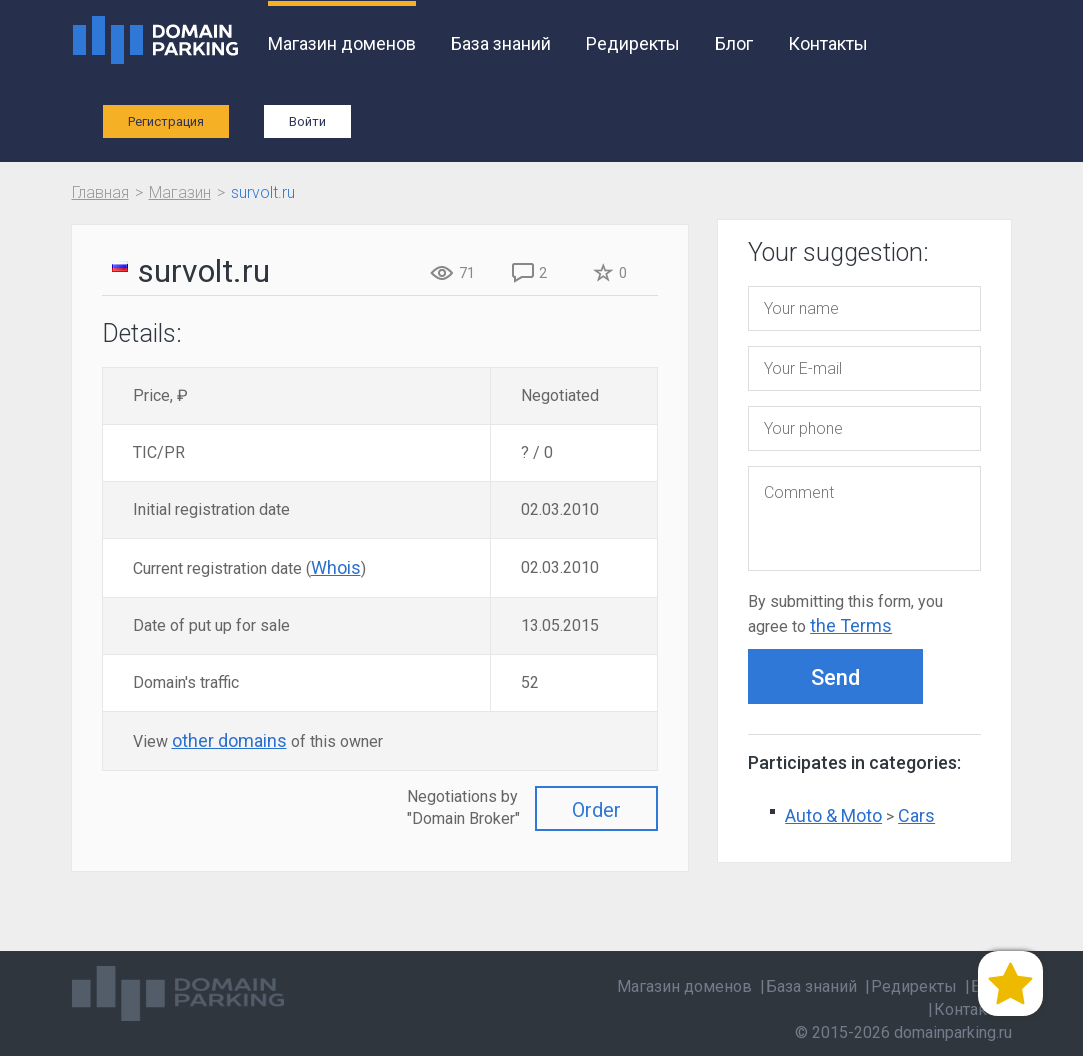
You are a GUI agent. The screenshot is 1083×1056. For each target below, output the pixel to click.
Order (596, 810)
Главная (100, 192)
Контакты (828, 43)
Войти (307, 121)
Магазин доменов (342, 43)
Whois (336, 567)
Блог (734, 43)
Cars (916, 815)
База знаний (501, 43)
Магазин (180, 192)
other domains (229, 740)
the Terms (851, 625)
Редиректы (633, 43)
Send (835, 677)
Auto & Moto (833, 815)
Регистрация (166, 121)
